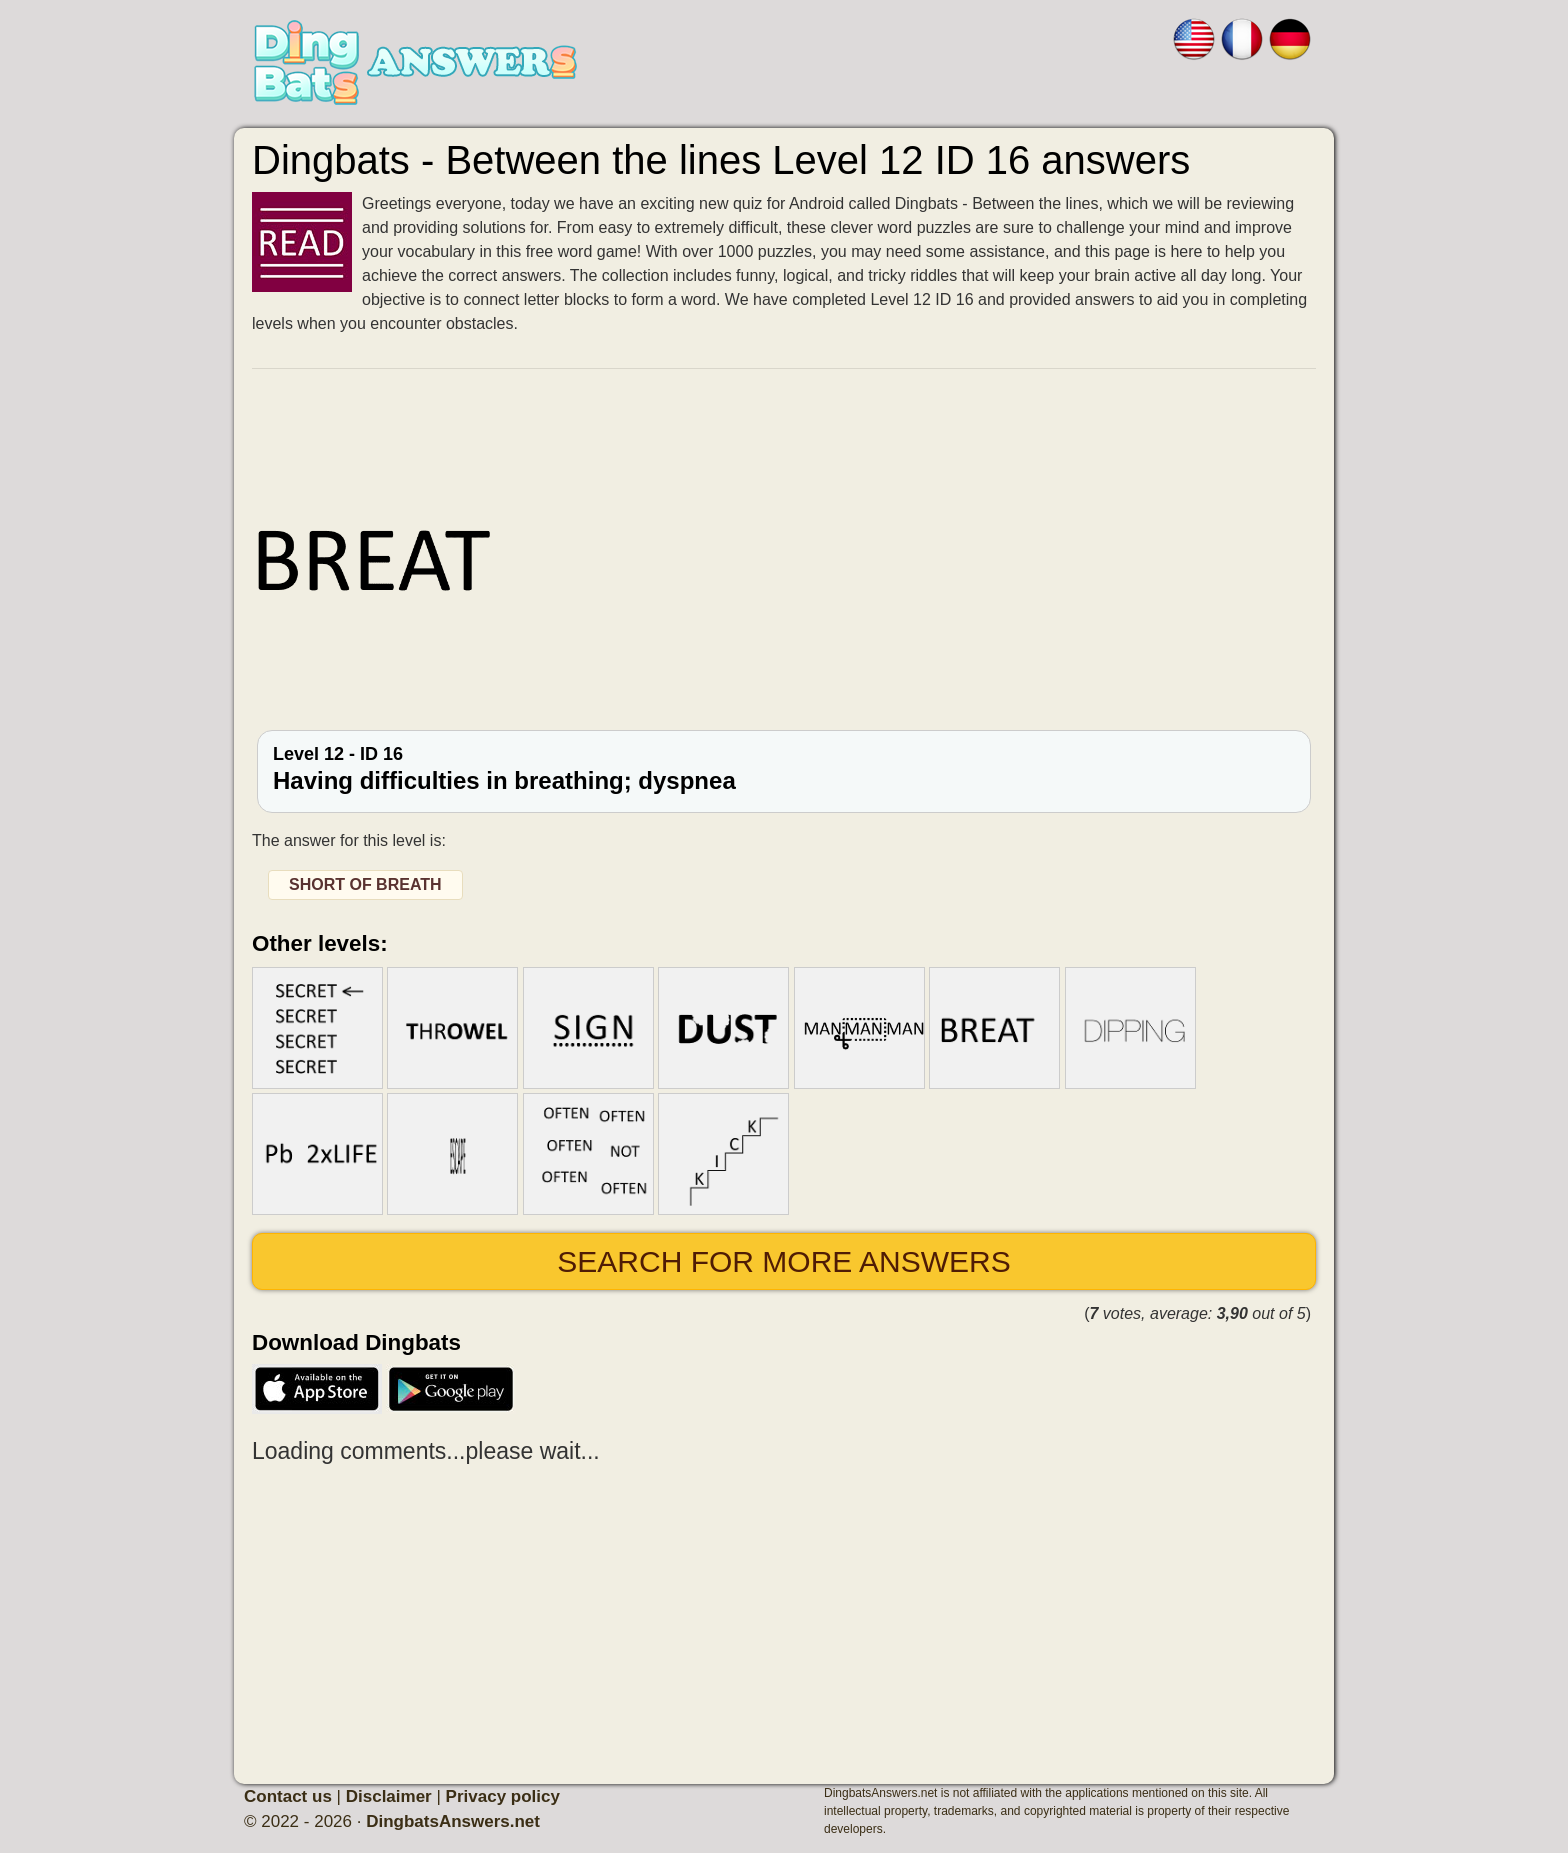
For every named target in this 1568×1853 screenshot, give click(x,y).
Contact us (288, 1796)
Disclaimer (389, 1796)
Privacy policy (503, 1796)
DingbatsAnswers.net (453, 1821)
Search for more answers (783, 1261)
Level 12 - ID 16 (784, 769)
